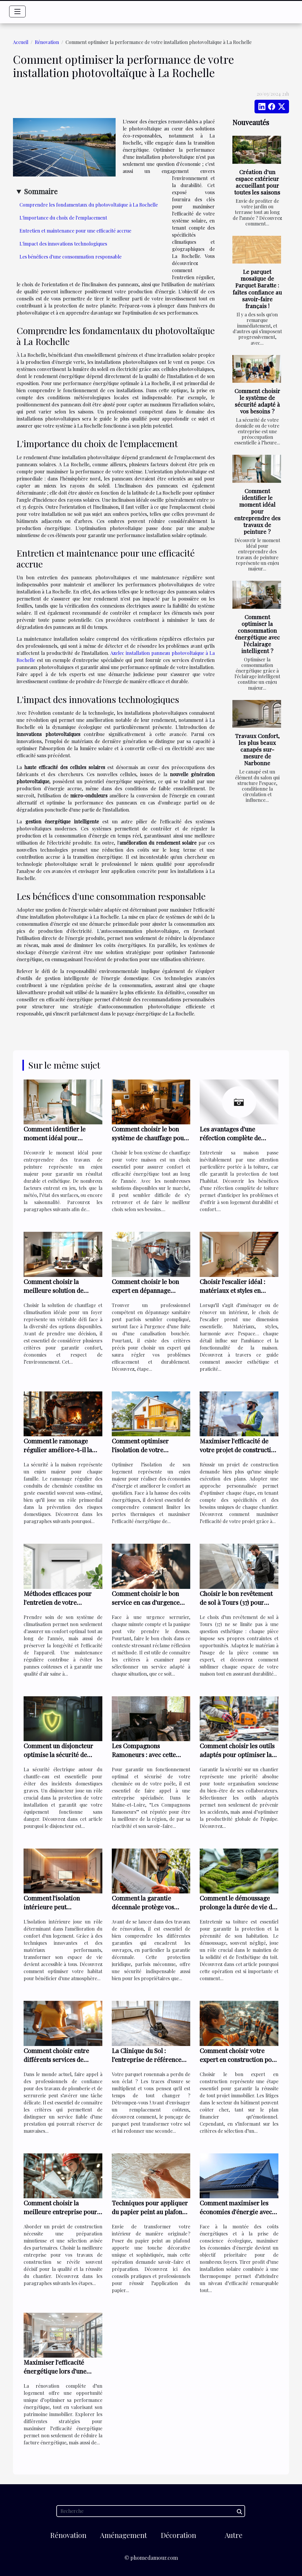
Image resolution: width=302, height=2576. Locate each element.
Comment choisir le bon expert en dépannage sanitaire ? (145, 1290)
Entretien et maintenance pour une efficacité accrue (75, 231)
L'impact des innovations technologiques (63, 244)
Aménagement (123, 2535)
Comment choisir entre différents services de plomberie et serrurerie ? (60, 2059)
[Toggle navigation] (17, 11)
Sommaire (41, 191)
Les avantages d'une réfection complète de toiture (230, 1138)
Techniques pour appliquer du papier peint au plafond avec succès (150, 2212)
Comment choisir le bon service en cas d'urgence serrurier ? (146, 1602)
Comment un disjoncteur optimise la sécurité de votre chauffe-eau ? (58, 1754)
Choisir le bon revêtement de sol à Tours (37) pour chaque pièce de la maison (236, 1602)
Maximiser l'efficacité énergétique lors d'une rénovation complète (55, 2371)
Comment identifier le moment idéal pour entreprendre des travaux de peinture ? (257, 511)
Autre (233, 2535)
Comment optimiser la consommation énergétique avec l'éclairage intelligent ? (257, 634)
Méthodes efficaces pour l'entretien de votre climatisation (58, 1602)
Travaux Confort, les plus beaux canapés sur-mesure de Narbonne (257, 749)
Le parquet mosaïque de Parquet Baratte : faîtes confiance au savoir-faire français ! (257, 288)
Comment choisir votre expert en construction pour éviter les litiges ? (239, 2059)
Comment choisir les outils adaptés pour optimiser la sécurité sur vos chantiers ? (237, 1754)
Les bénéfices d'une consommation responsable (70, 256)
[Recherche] (150, 2511)
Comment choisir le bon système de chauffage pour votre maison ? (149, 1138)
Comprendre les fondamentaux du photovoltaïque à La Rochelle (88, 205)
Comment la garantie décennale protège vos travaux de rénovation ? (145, 1907)
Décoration (178, 2535)
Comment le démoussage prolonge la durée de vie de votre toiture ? (237, 1907)
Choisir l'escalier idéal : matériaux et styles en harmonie (232, 1290)
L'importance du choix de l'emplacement (63, 218)
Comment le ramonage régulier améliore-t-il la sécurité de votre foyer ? (58, 1450)
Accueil (20, 42)
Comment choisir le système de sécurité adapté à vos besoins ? (257, 401)
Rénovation (47, 42)
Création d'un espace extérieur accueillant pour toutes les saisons (257, 182)
